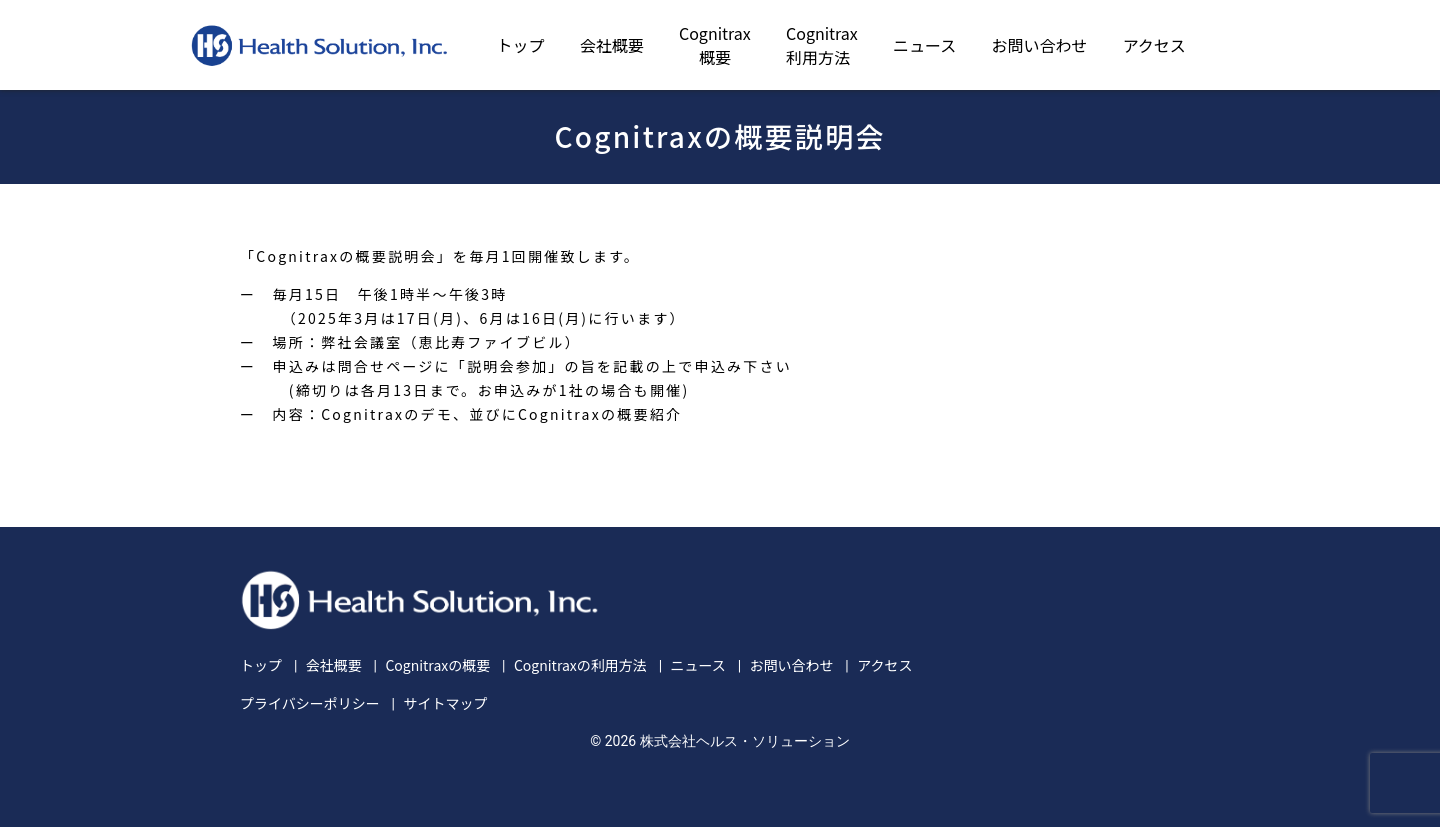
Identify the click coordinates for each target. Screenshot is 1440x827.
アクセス (1154, 45)
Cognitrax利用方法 (822, 45)
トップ (521, 45)
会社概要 (612, 45)
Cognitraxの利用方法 (580, 665)
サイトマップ (445, 703)
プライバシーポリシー (310, 703)
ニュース (924, 45)
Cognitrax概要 (715, 45)
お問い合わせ (1039, 45)
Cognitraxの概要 (437, 665)
